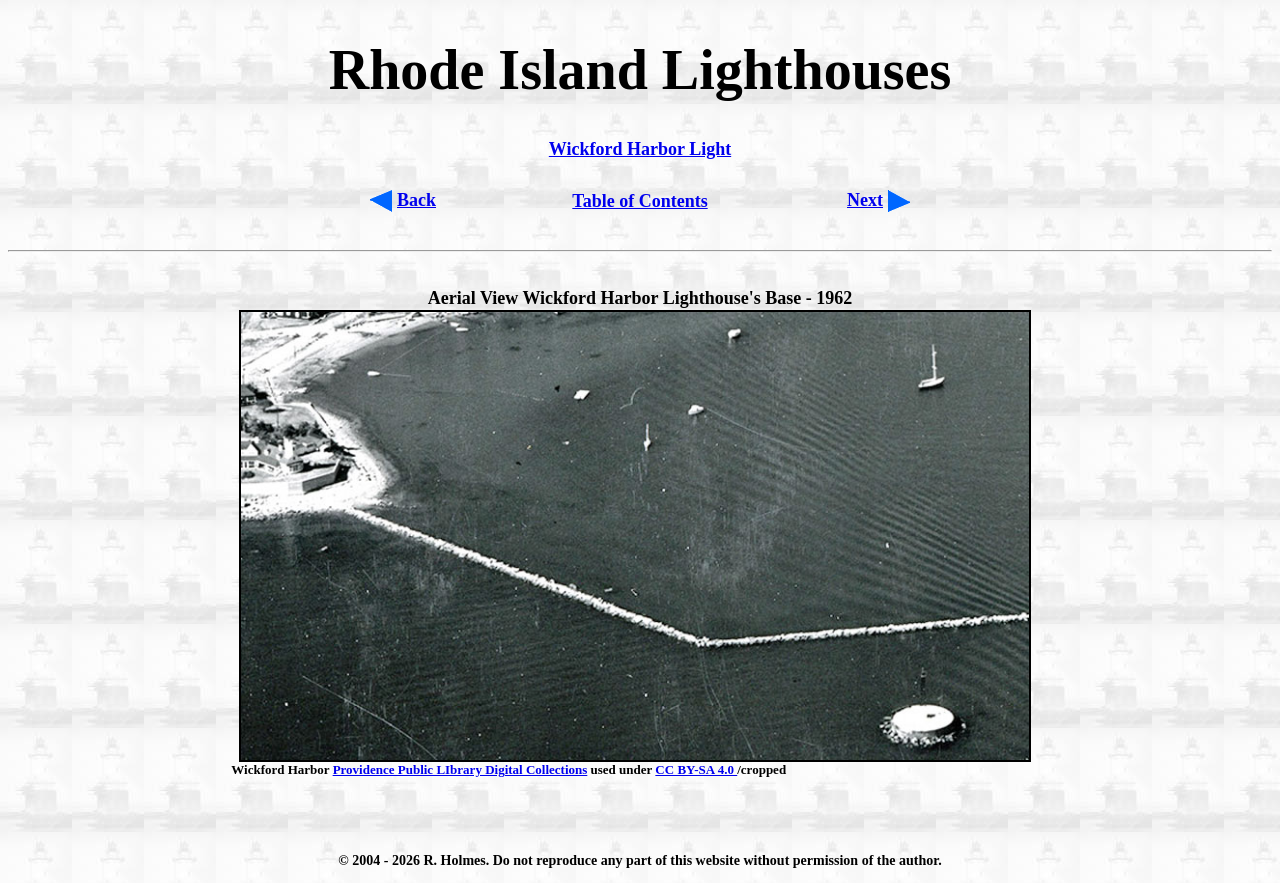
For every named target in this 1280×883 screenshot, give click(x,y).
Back (416, 200)
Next (865, 200)
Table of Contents (639, 201)
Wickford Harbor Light (640, 149)
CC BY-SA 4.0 (696, 769)
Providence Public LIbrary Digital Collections (460, 769)
